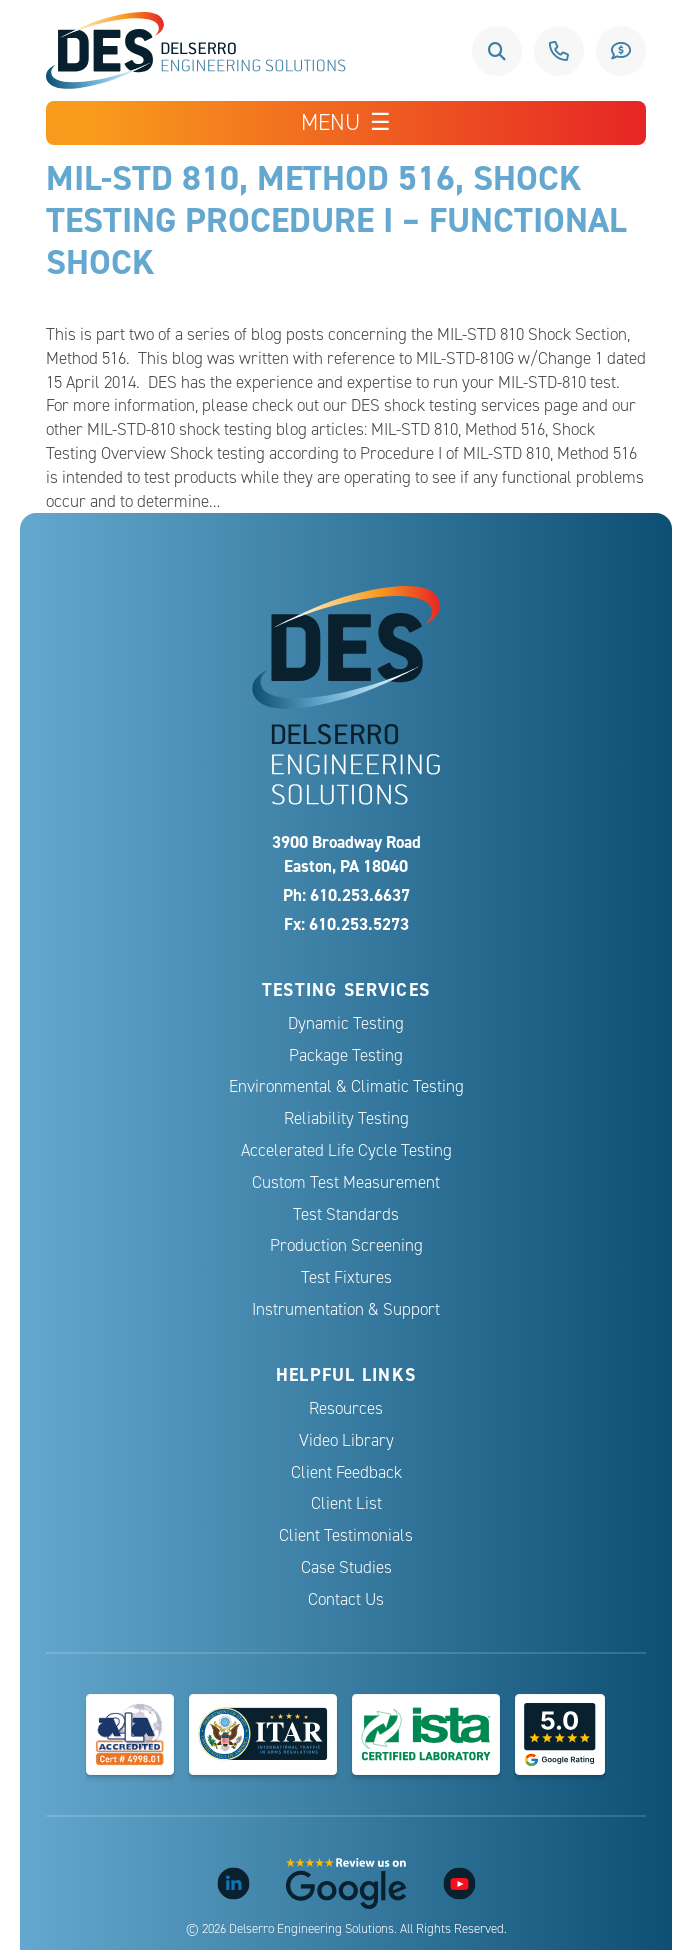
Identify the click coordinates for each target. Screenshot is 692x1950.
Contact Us (346, 1599)
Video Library (346, 1440)
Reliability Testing (346, 1118)
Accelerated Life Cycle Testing (346, 1150)
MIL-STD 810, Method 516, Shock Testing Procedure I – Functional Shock (336, 219)
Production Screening (346, 1245)
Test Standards (346, 1214)
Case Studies (346, 1567)
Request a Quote (621, 51)
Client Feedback (346, 1472)
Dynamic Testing (346, 1023)
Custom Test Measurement (346, 1182)
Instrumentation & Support (346, 1309)
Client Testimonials (346, 1535)
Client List (346, 1503)
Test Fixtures (346, 1277)
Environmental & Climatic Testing (346, 1086)
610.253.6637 (559, 51)
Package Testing (346, 1055)
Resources (346, 1408)
